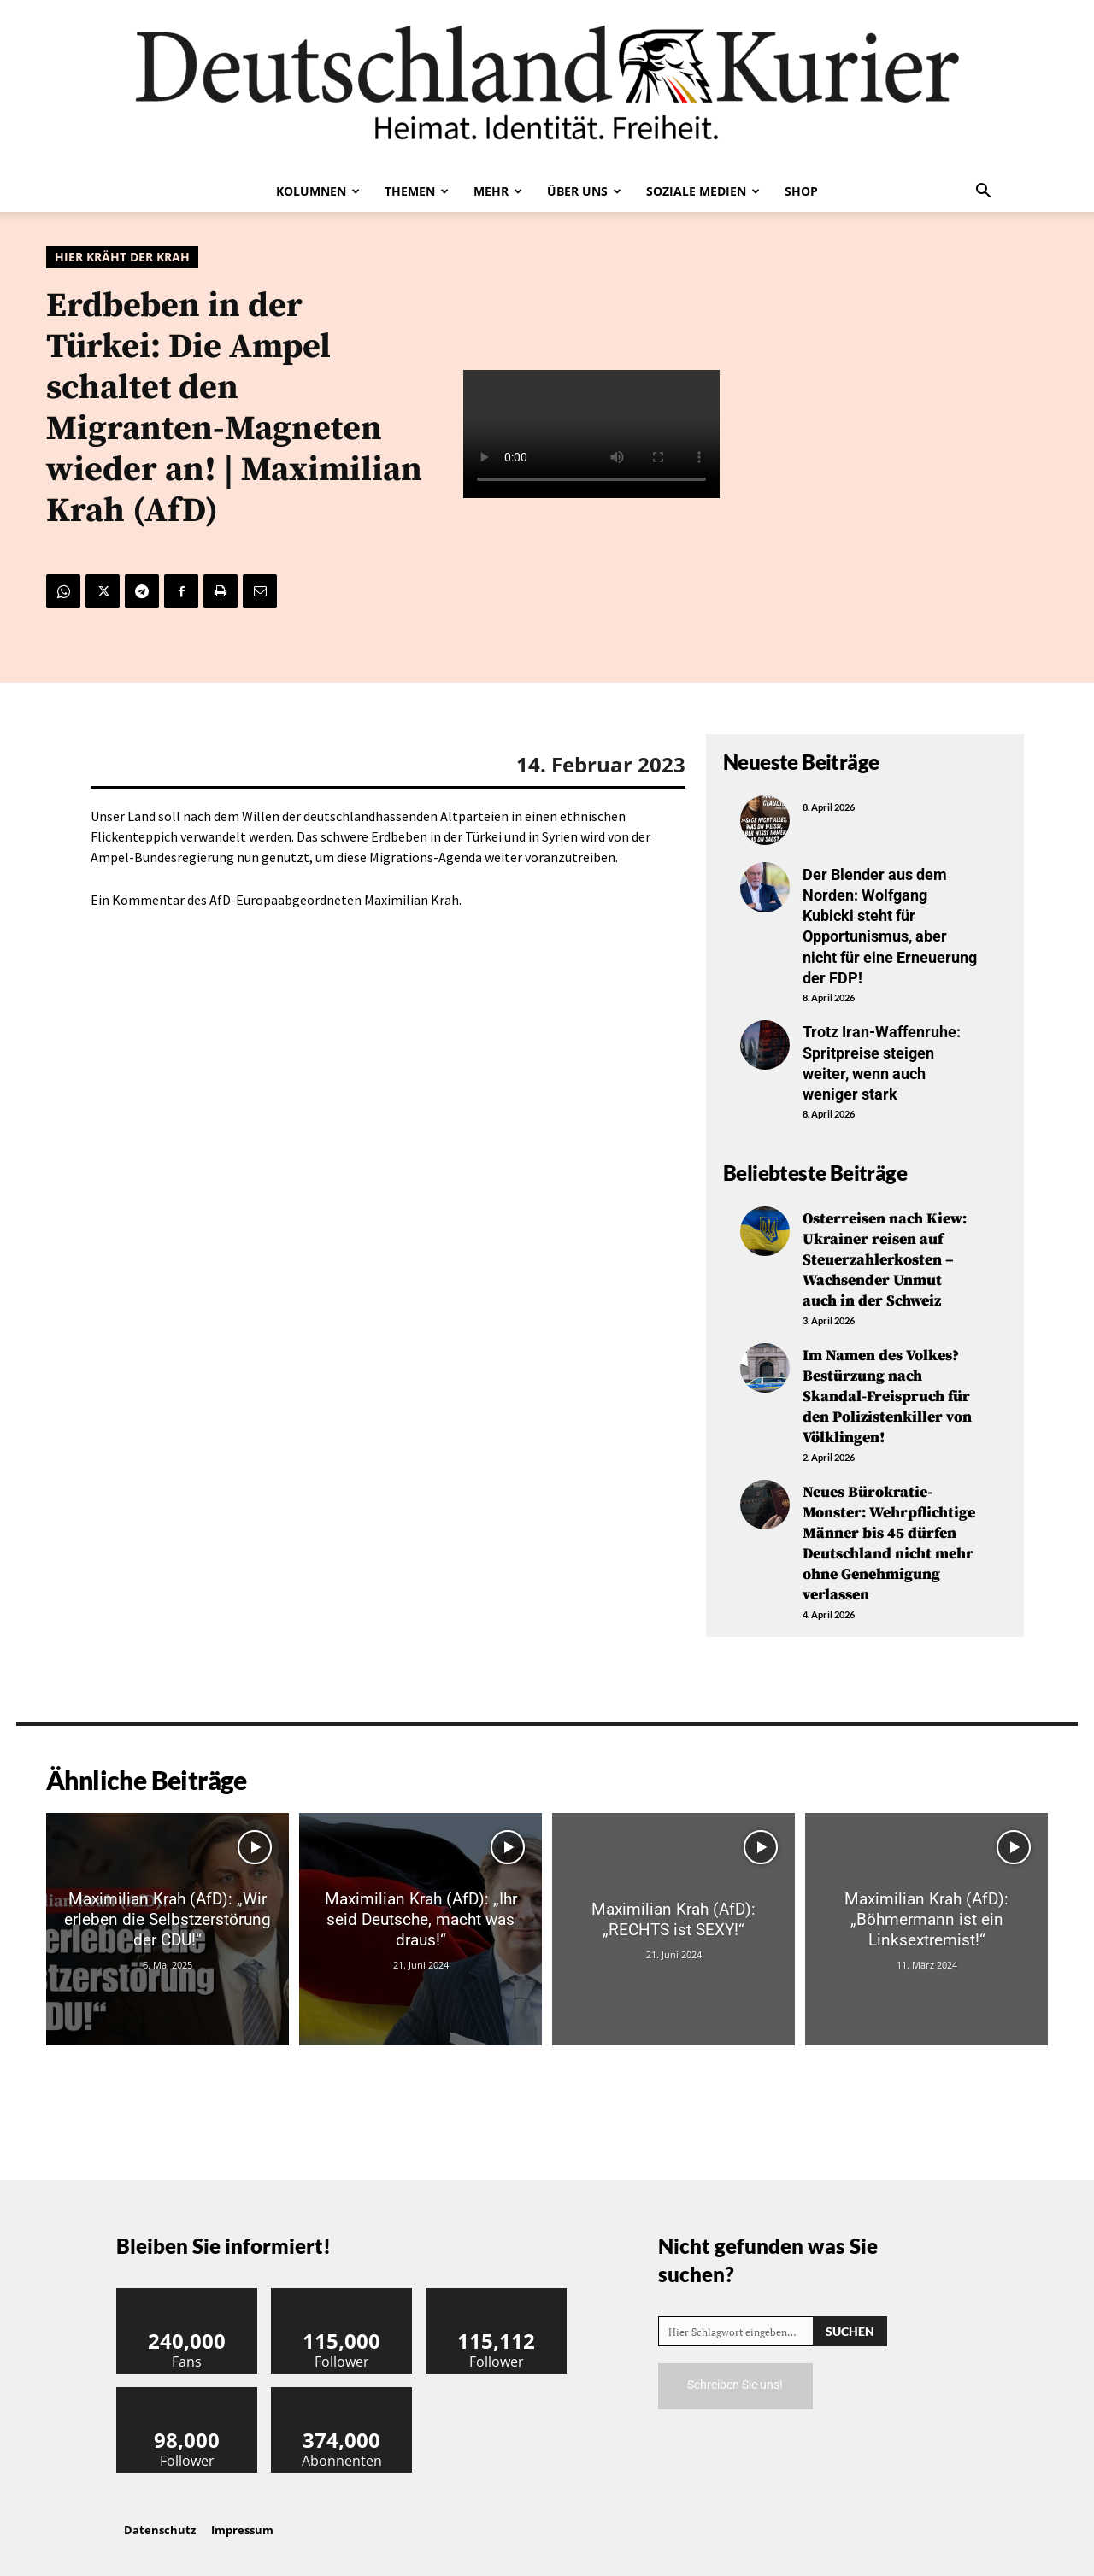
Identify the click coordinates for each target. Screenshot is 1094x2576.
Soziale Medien (703, 191)
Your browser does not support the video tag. (591, 434)
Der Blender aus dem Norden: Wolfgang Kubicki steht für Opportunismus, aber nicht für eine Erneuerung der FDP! (890, 924)
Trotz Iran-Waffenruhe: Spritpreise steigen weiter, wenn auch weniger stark (882, 1058)
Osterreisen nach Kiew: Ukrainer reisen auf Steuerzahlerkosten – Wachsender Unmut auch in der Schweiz (885, 1253)
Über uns (584, 191)
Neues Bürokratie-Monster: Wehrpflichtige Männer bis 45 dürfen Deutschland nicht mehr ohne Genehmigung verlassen (889, 1530)
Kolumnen (318, 191)
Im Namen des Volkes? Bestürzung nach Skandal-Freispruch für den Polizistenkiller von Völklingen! (887, 1387)
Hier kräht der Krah (122, 257)
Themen (417, 191)
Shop (801, 191)
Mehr (497, 191)
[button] (982, 192)
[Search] (850, 2317)
